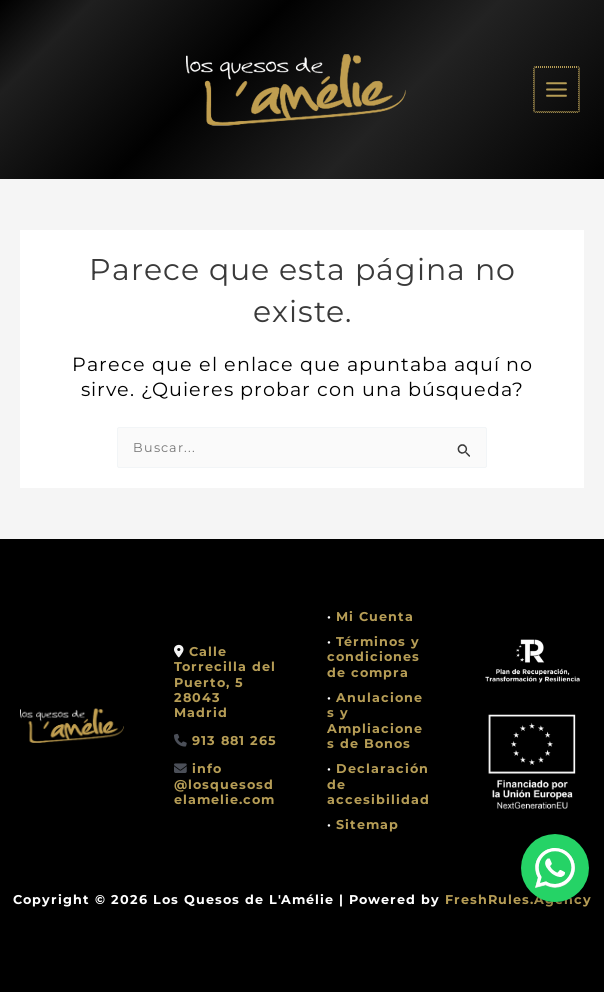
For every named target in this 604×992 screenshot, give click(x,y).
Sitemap (367, 824)
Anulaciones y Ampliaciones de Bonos (375, 720)
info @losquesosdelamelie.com (224, 784)
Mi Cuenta (375, 616)
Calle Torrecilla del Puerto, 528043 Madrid (225, 682)
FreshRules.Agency (518, 899)
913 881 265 (234, 740)
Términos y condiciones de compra (373, 657)
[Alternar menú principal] (557, 89)
